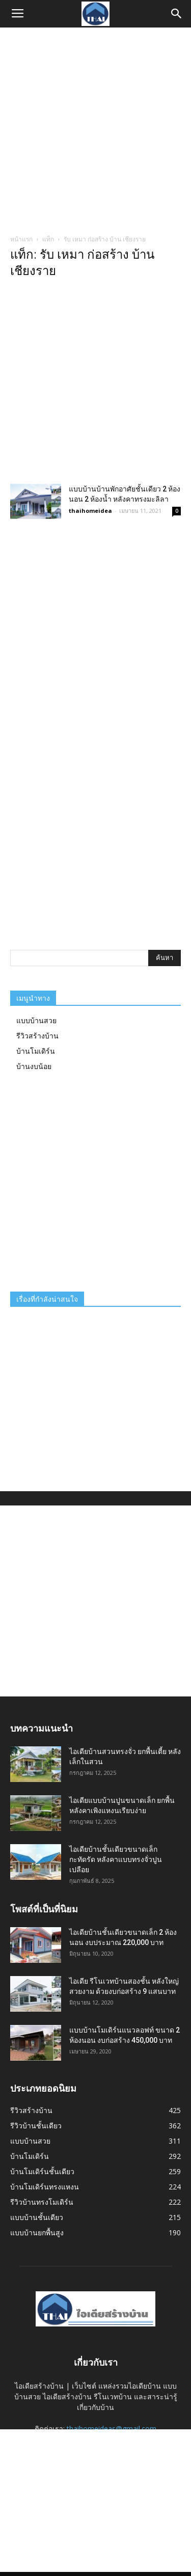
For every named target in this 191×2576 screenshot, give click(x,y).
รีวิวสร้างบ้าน (37, 1035)
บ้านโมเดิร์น (35, 1051)
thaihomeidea (90, 510)
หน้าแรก (21, 239)
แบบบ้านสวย (36, 1020)
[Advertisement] (95, 128)
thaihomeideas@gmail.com (111, 2428)
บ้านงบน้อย (33, 1066)
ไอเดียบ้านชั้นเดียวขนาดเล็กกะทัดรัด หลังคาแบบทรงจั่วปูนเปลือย (115, 1859)
